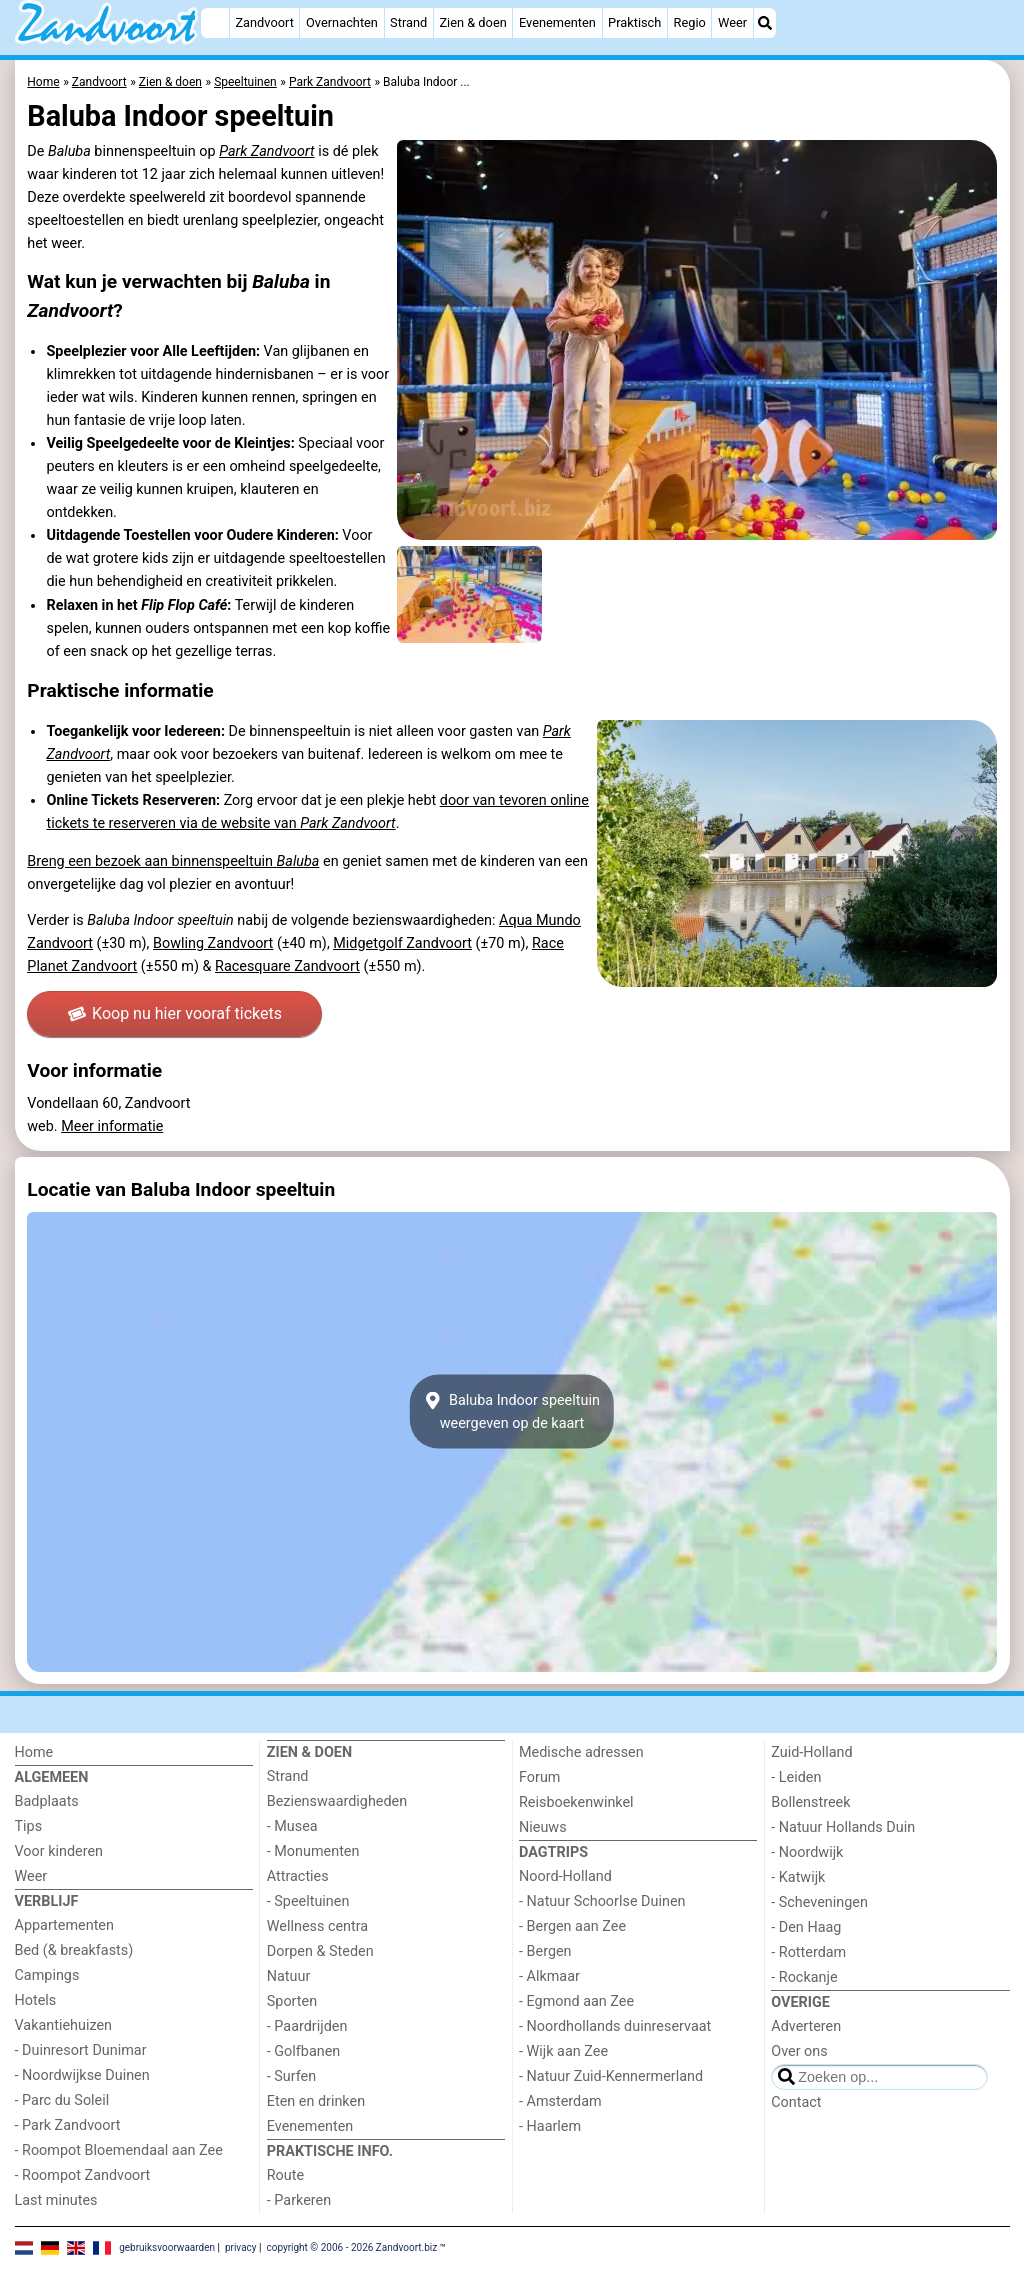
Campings (47, 1975)
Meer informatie (112, 1126)
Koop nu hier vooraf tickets (175, 1013)
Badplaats (47, 1801)
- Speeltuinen (308, 1901)
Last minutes (56, 2200)
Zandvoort (264, 22)
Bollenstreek (810, 1802)
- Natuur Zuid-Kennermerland (611, 2076)
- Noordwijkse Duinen (82, 2075)
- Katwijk (798, 1877)
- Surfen (291, 2076)
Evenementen (557, 22)
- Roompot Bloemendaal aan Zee (119, 2150)
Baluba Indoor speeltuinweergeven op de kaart (512, 1411)
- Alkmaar (549, 1976)
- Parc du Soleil (62, 2100)
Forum (539, 1777)
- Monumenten (313, 1851)
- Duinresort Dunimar (81, 2050)
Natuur (289, 1976)
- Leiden (796, 1777)
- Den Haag (806, 1927)
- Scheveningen (819, 1902)
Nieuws (543, 1827)
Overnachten (342, 22)
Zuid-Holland (811, 1752)
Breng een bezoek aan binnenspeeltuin (173, 861)
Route (285, 2175)
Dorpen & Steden (320, 1951)
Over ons (799, 2051)
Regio (690, 22)
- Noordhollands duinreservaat (615, 2026)
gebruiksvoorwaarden (167, 2247)
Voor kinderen (59, 1851)
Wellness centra (317, 1926)
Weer (732, 22)
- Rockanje (804, 1977)
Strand (408, 22)
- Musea (292, 1826)
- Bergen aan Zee (572, 1926)
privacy (241, 2247)
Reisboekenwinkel (576, 1802)
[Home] (215, 23)
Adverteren (806, 2026)
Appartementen (64, 1925)
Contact (796, 2102)
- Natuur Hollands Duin (843, 1827)
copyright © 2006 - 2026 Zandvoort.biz (351, 2247)
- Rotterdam (808, 1952)
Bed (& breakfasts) (74, 1950)
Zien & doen (472, 22)
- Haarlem (550, 2126)
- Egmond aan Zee (576, 2001)
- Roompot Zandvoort (83, 2175)
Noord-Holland (565, 1876)
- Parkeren (299, 2200)
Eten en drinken (316, 2101)
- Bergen (545, 1951)
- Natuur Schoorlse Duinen (602, 1901)
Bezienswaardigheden (337, 1801)
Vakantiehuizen (64, 2025)
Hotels (36, 2000)
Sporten (292, 2001)
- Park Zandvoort (68, 2125)
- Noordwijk (807, 1852)
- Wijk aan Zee (563, 2051)
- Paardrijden (307, 2026)
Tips (29, 1826)
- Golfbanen (304, 2051)
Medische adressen (581, 1752)
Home (34, 1752)
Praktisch (634, 22)
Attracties (298, 1876)
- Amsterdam (560, 2101)
